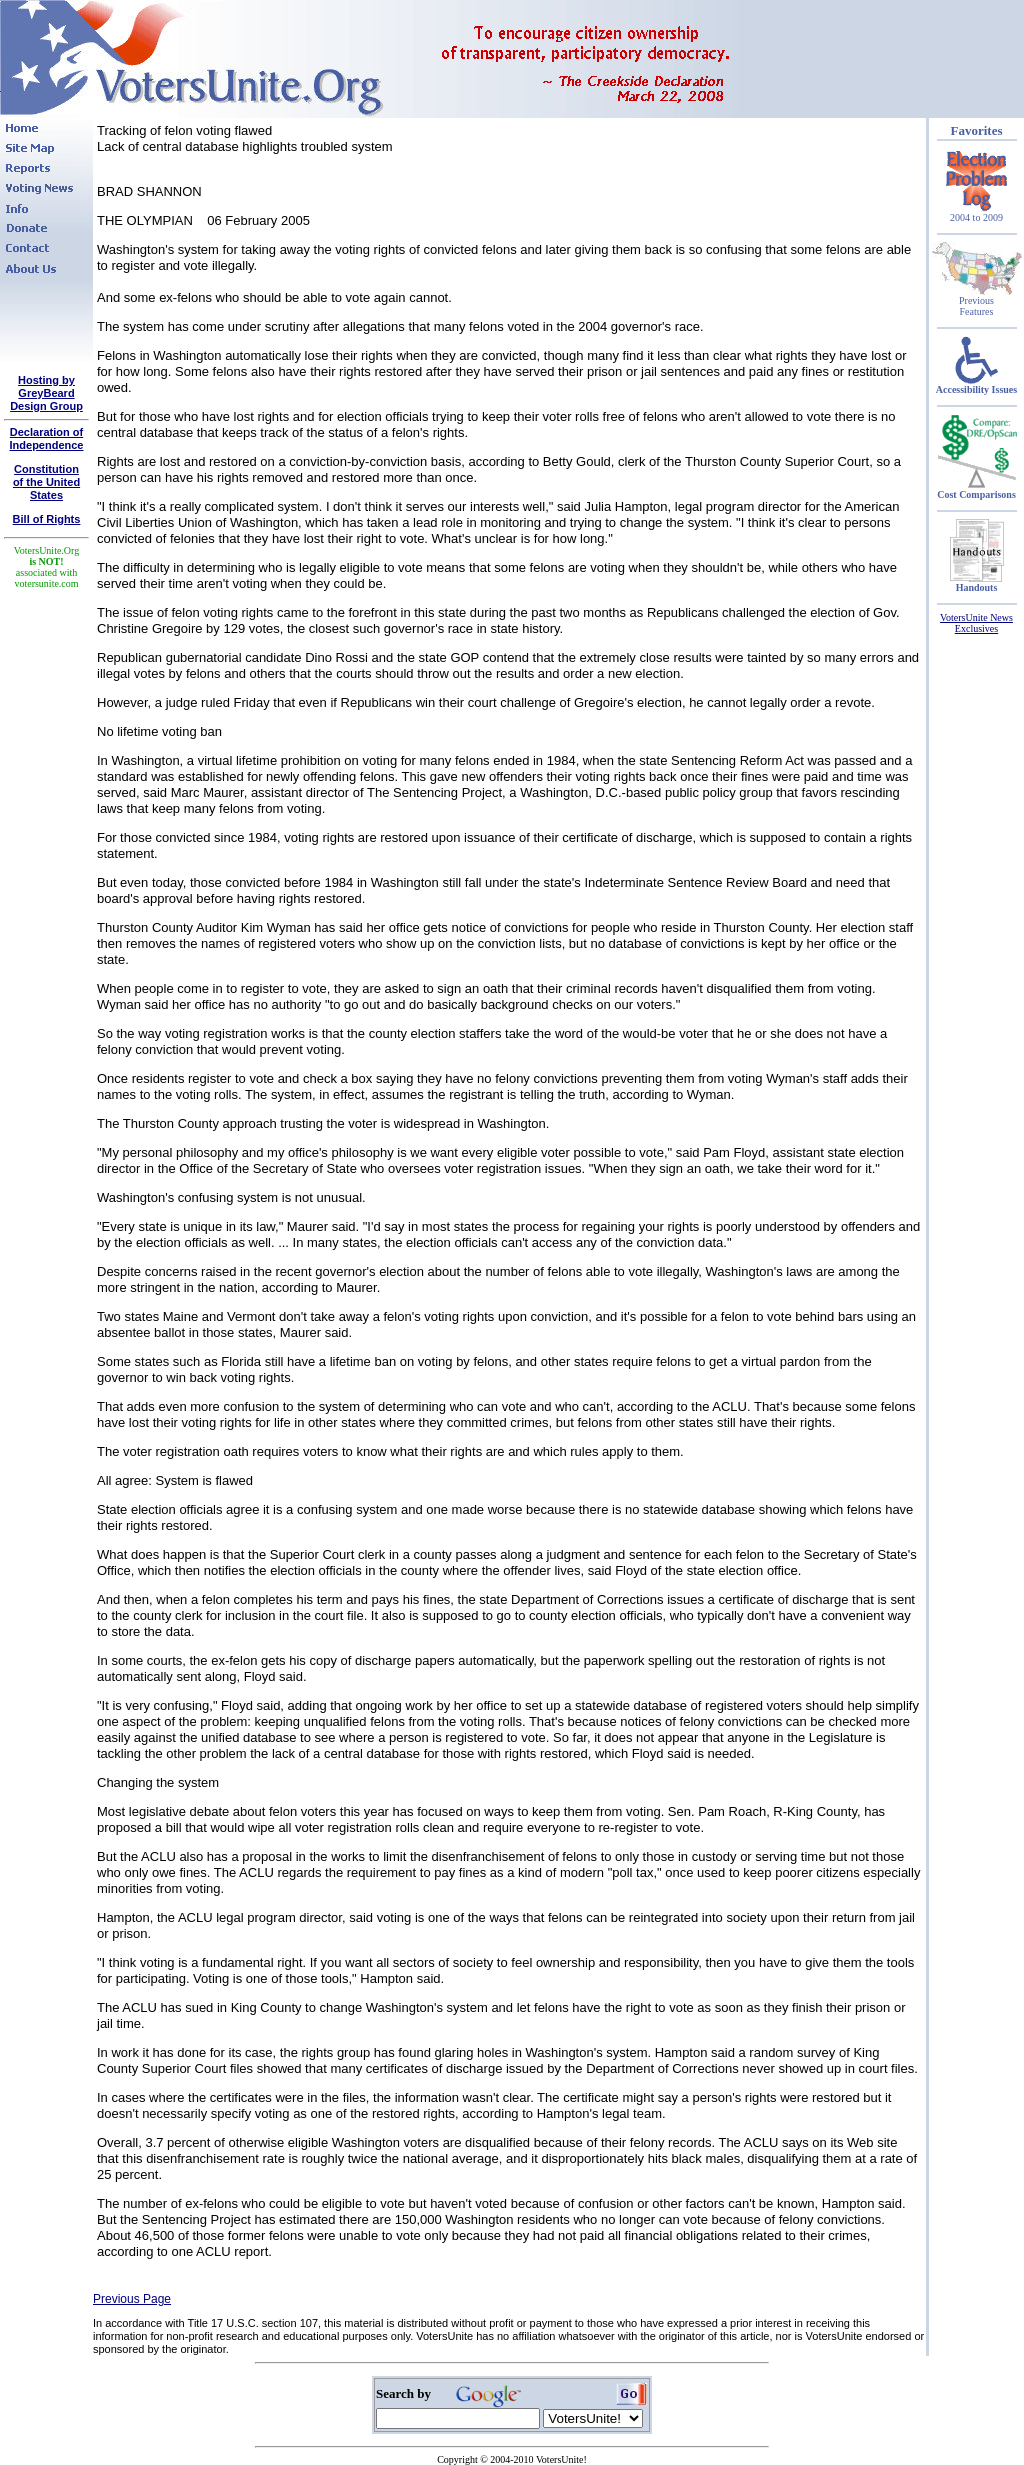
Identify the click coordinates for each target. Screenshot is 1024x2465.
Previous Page (132, 2299)
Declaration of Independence (47, 438)
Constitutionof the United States (46, 482)
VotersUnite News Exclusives (976, 623)
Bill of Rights (47, 519)
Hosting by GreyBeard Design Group (46, 393)
